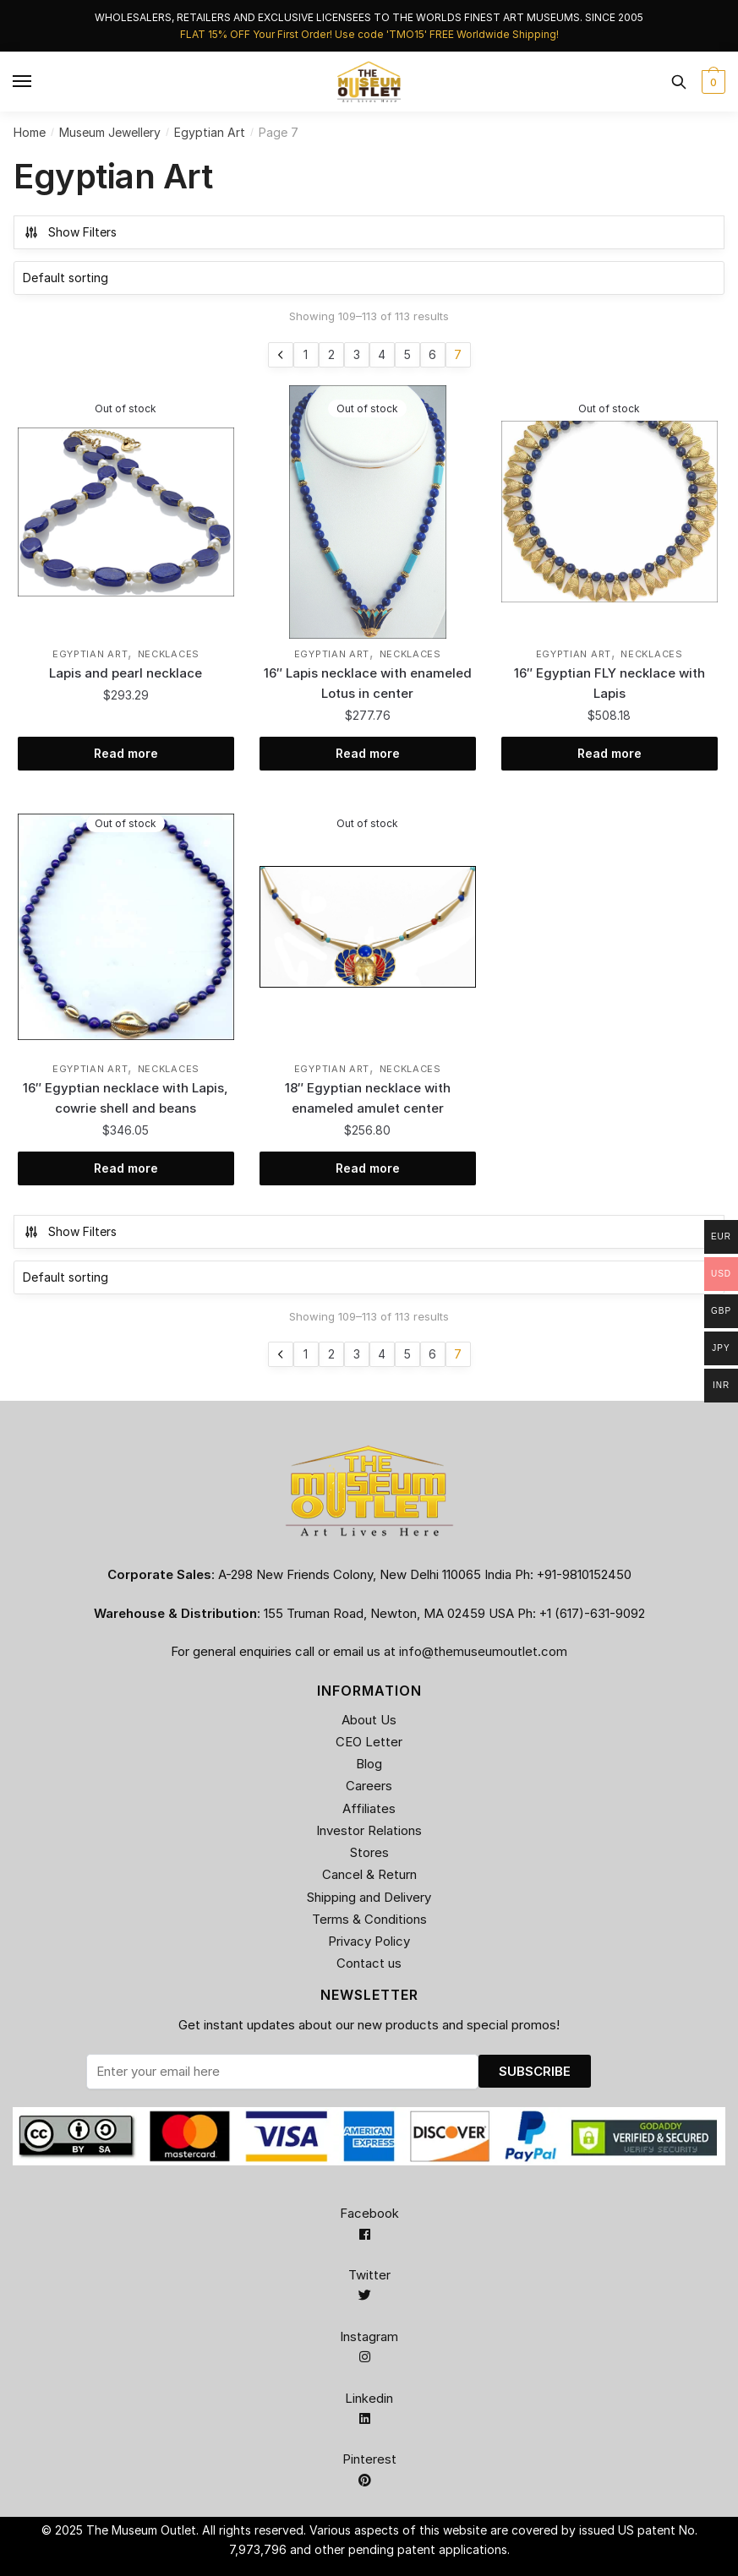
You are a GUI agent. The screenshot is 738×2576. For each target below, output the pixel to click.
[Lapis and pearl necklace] (126, 512)
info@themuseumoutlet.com (483, 1651)
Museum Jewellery (110, 132)
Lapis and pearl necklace (125, 673)
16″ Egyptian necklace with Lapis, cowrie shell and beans (125, 1098)
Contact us (369, 1963)
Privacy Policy (369, 1941)
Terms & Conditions (369, 1919)
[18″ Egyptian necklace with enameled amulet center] (368, 927)
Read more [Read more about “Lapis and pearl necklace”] (126, 753)
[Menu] (23, 82)
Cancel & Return (369, 1874)
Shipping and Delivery (369, 1897)
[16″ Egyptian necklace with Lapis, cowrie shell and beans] (126, 927)
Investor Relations (369, 1830)
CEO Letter (369, 1742)
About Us (369, 1720)
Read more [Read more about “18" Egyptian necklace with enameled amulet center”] (368, 1168)
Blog (369, 1764)
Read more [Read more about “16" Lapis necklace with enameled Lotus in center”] (368, 753)
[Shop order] (369, 278)
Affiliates (369, 1808)
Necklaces (169, 654)
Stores (369, 1852)
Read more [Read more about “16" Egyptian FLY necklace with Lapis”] (609, 753)
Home (30, 132)
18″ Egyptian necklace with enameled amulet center (368, 1098)
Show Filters (70, 232)
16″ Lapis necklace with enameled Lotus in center (368, 683)
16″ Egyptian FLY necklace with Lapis (609, 683)
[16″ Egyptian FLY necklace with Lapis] (609, 512)
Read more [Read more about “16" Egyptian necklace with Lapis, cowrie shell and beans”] (126, 1168)
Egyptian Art (209, 132)
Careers (369, 1786)
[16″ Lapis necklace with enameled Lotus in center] (368, 512)
